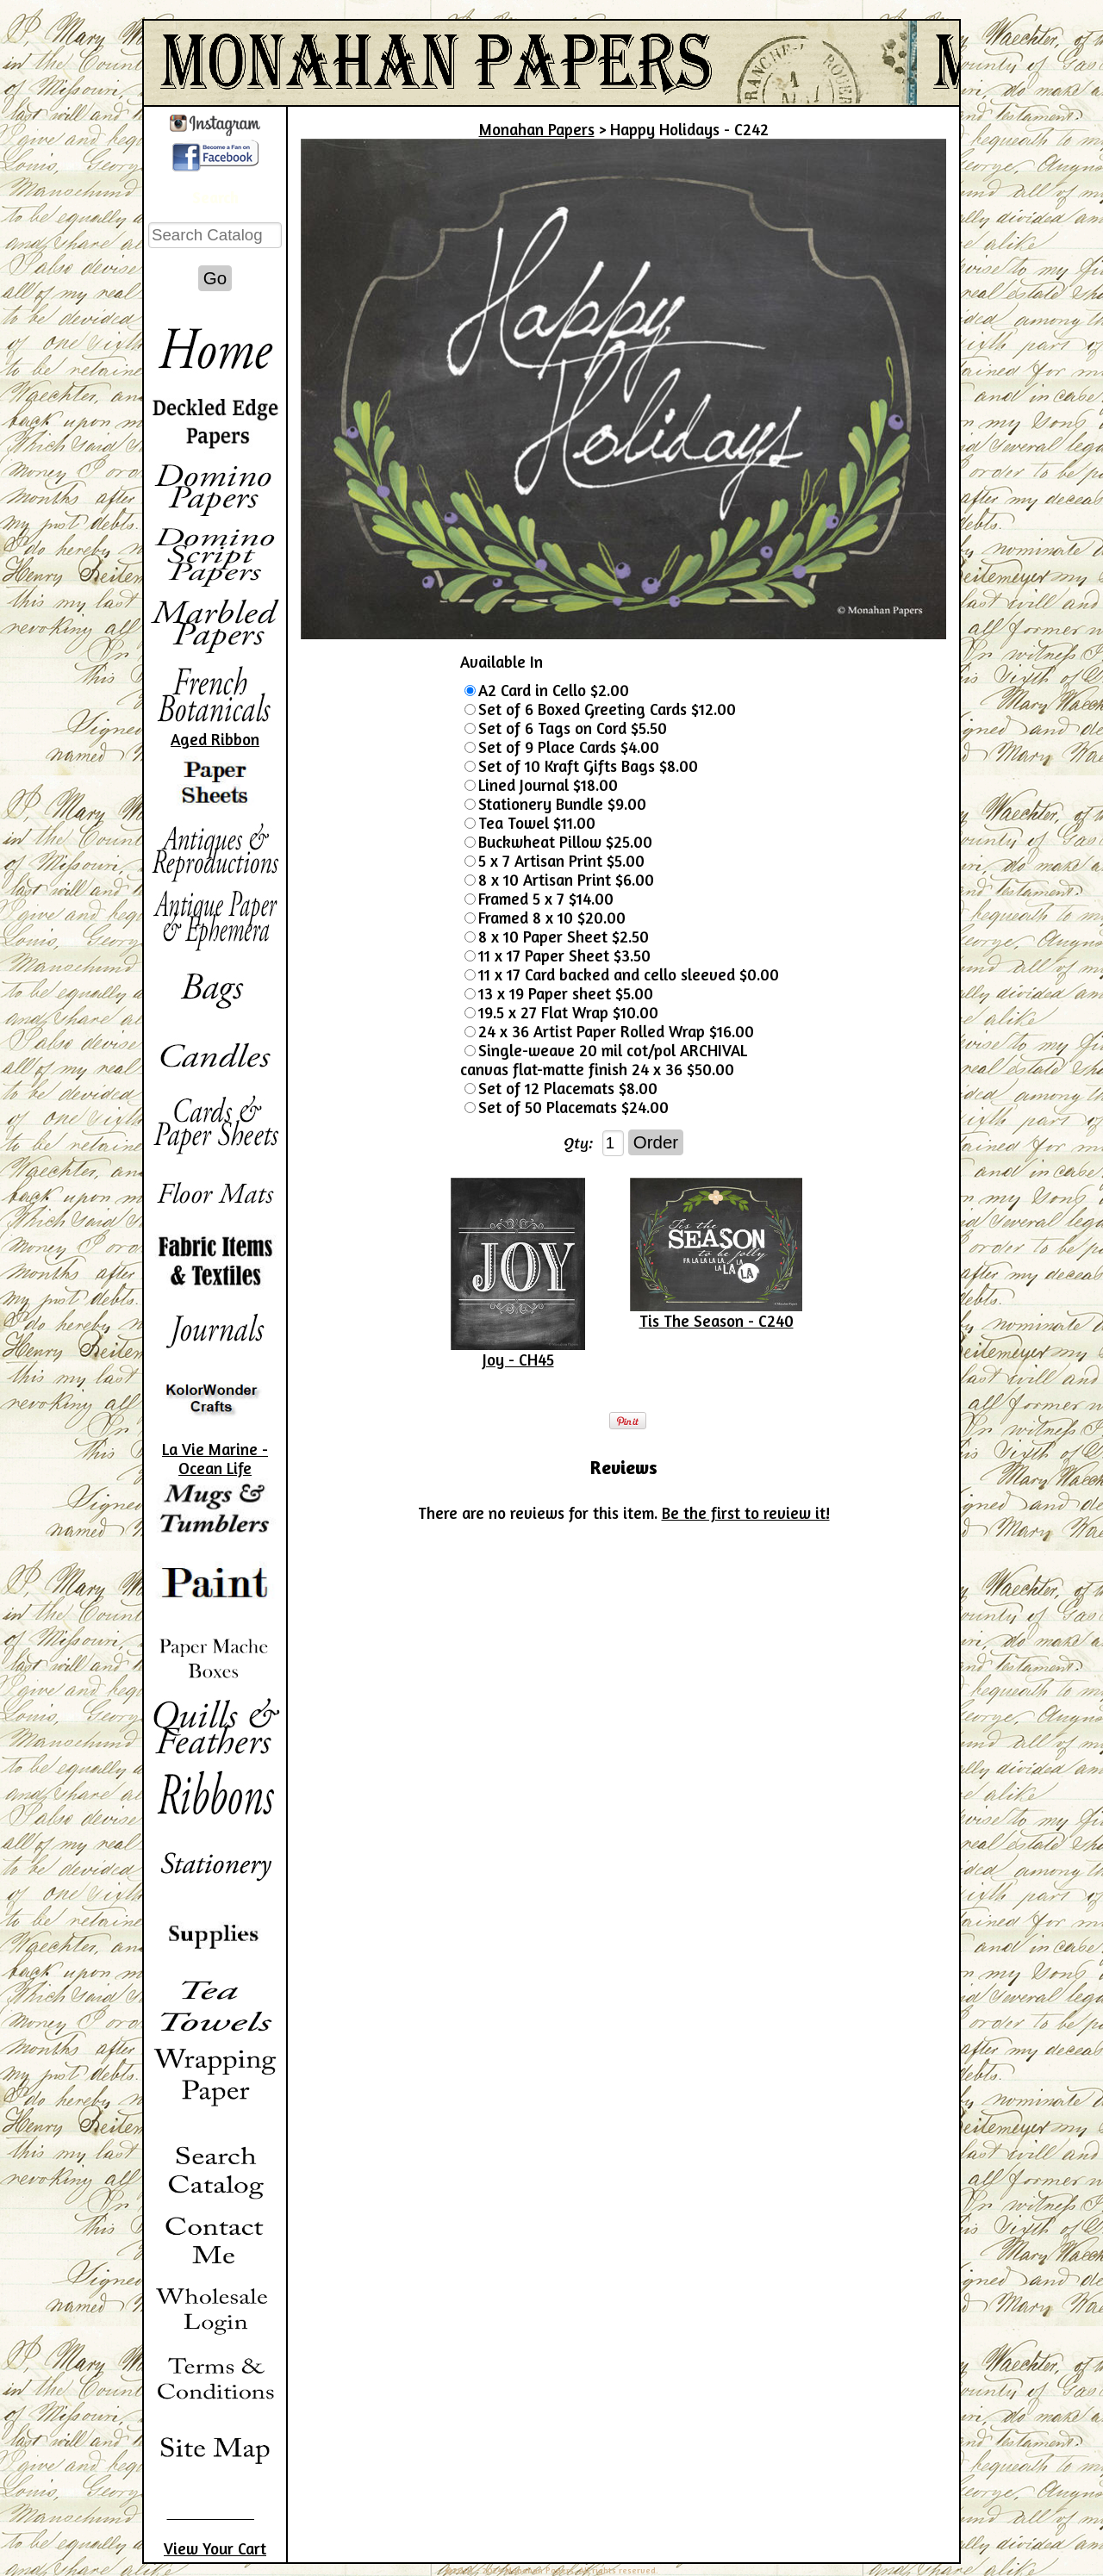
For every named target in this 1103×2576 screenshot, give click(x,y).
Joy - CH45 (518, 1359)
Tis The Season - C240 (716, 1320)
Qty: (579, 1142)
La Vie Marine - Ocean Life (215, 1459)
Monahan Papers (537, 129)
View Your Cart (215, 2548)
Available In (501, 661)
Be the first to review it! (746, 1512)
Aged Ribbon (215, 739)
